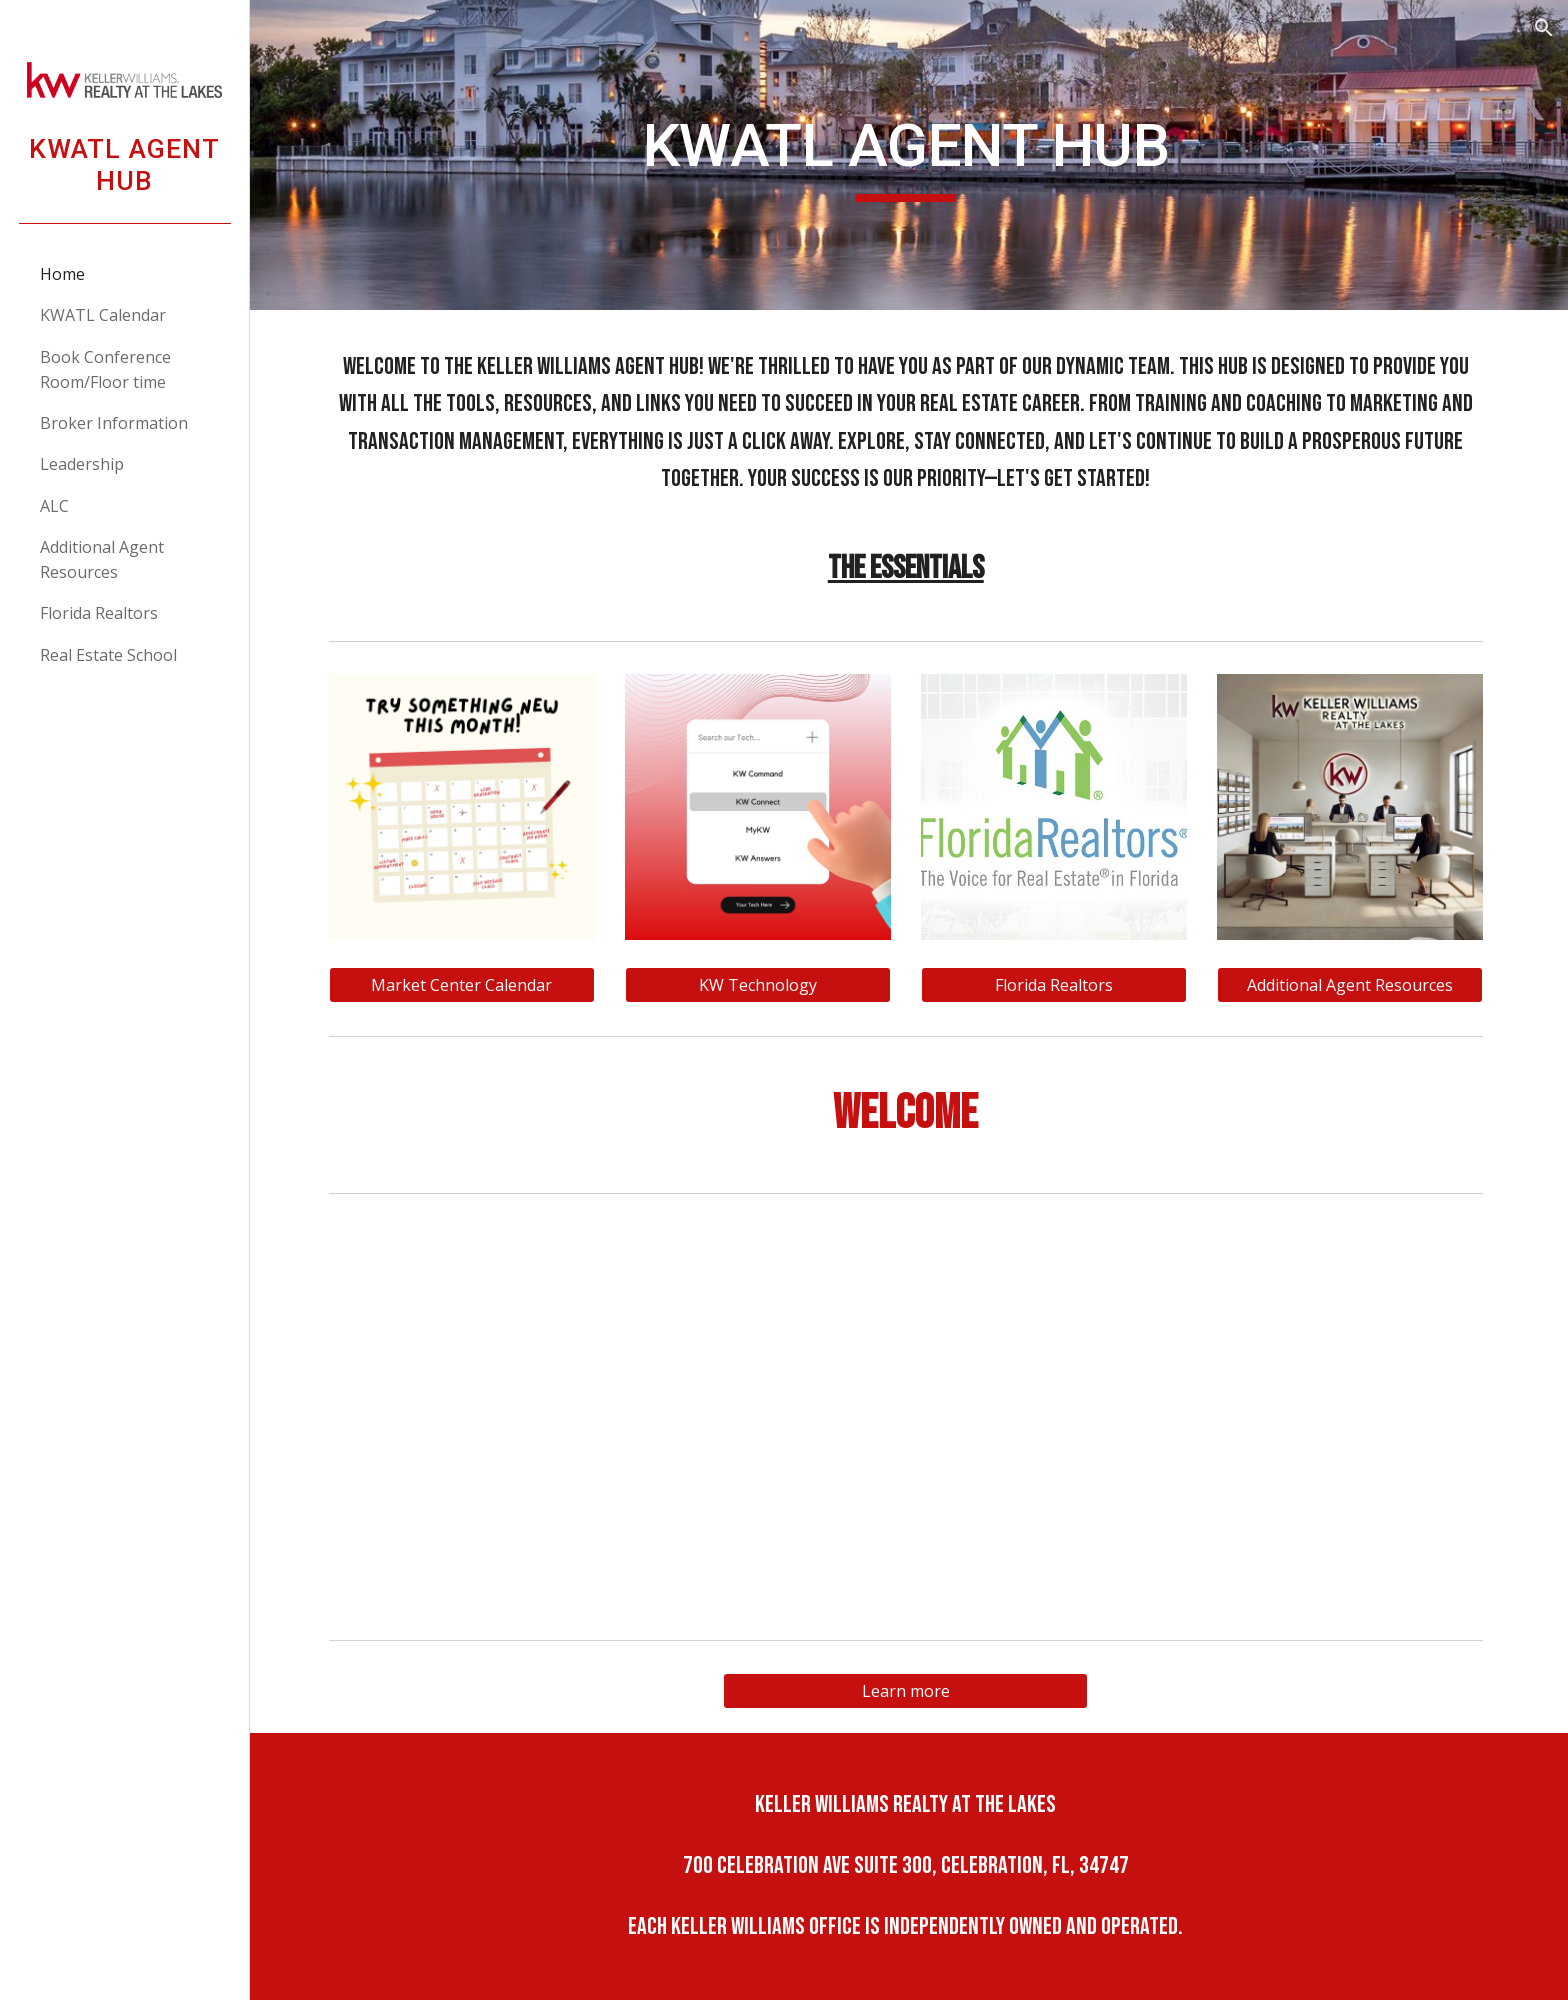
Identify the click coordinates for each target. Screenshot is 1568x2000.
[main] (909, 155)
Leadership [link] (82, 464)
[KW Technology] (761, 985)
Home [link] (62, 274)
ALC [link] (54, 506)
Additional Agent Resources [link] (102, 559)
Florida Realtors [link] (99, 613)
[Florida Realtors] (1057, 985)
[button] (1544, 28)
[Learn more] (908, 1691)
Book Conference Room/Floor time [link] (105, 369)
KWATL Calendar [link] (103, 315)
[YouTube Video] (909, 1417)
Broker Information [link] (114, 423)
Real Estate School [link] (108, 655)
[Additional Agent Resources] (1353, 985)
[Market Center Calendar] (465, 985)
